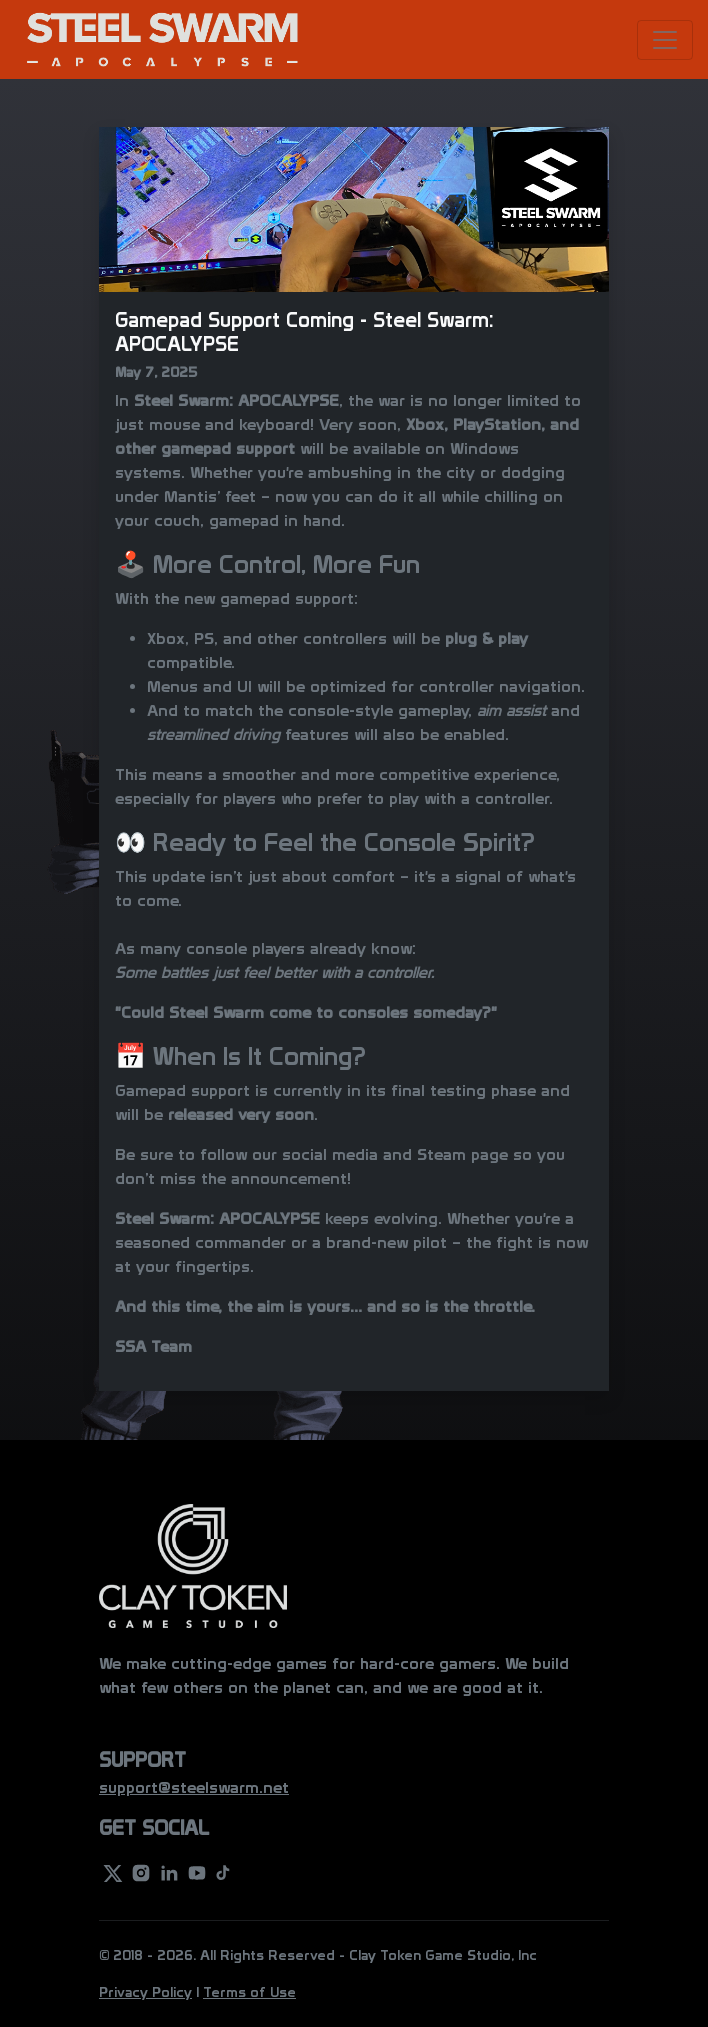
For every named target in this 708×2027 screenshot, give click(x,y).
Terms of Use (249, 1992)
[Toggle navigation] (665, 40)
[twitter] (113, 1872)
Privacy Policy (145, 1992)
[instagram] (141, 1872)
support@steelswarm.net (194, 1787)
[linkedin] (169, 1872)
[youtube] (197, 1872)
